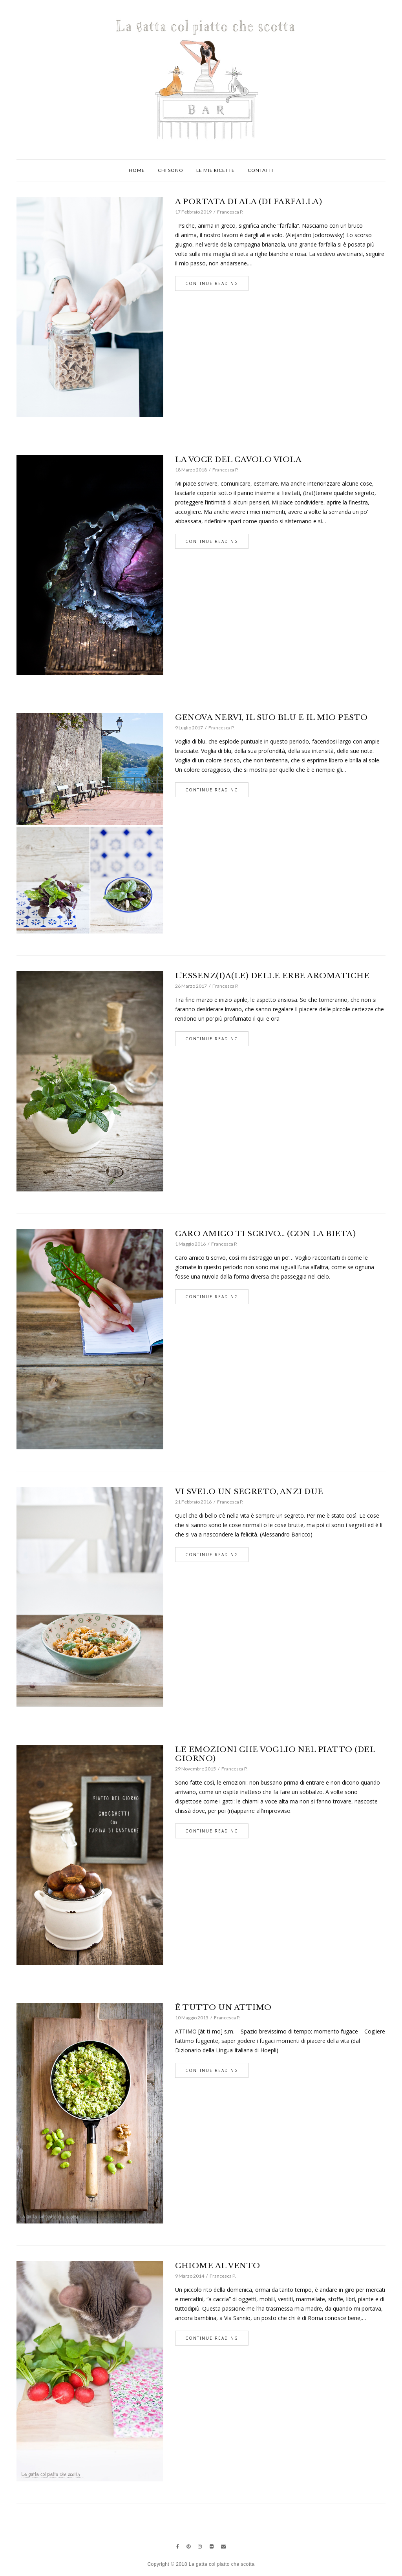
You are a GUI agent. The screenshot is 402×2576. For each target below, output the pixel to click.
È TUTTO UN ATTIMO (223, 2007)
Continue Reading (211, 283)
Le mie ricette (215, 170)
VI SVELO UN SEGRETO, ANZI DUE (249, 1491)
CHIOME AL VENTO (217, 2265)
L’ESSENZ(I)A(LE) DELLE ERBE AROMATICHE (272, 975)
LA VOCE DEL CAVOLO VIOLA (238, 459)
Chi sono (170, 170)
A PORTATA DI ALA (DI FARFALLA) (248, 201)
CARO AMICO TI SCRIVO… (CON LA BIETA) (265, 1233)
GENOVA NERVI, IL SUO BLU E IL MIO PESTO (271, 717)
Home (137, 170)
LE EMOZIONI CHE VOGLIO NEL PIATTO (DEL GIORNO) (275, 1754)
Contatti (260, 170)
